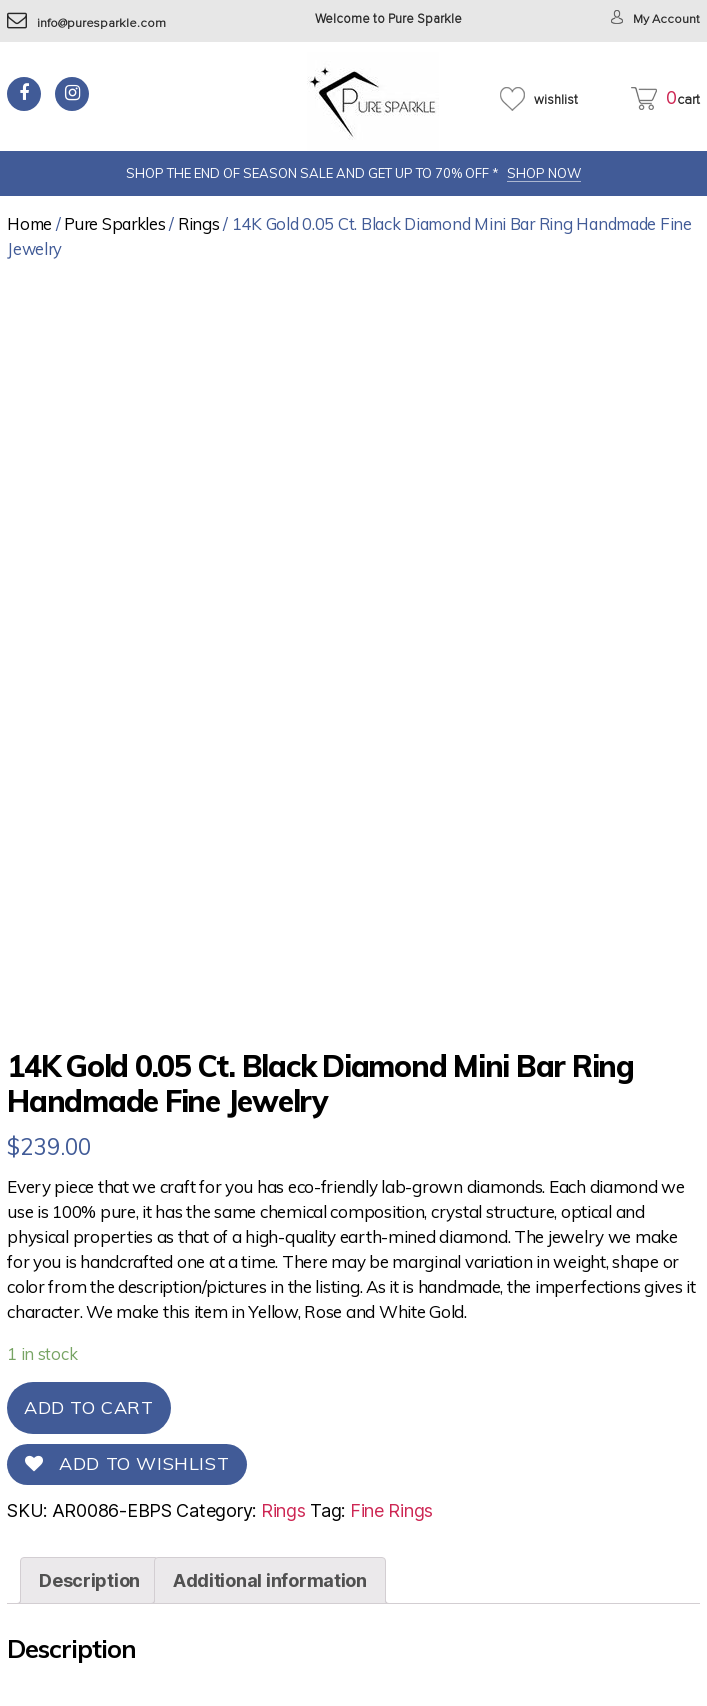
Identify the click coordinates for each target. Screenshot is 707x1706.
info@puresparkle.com (87, 23)
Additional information (270, 1580)
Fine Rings (391, 1510)
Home (29, 223)
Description (89, 1580)
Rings (199, 223)
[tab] (89, 1580)
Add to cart (89, 1407)
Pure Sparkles (115, 223)
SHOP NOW (544, 173)
